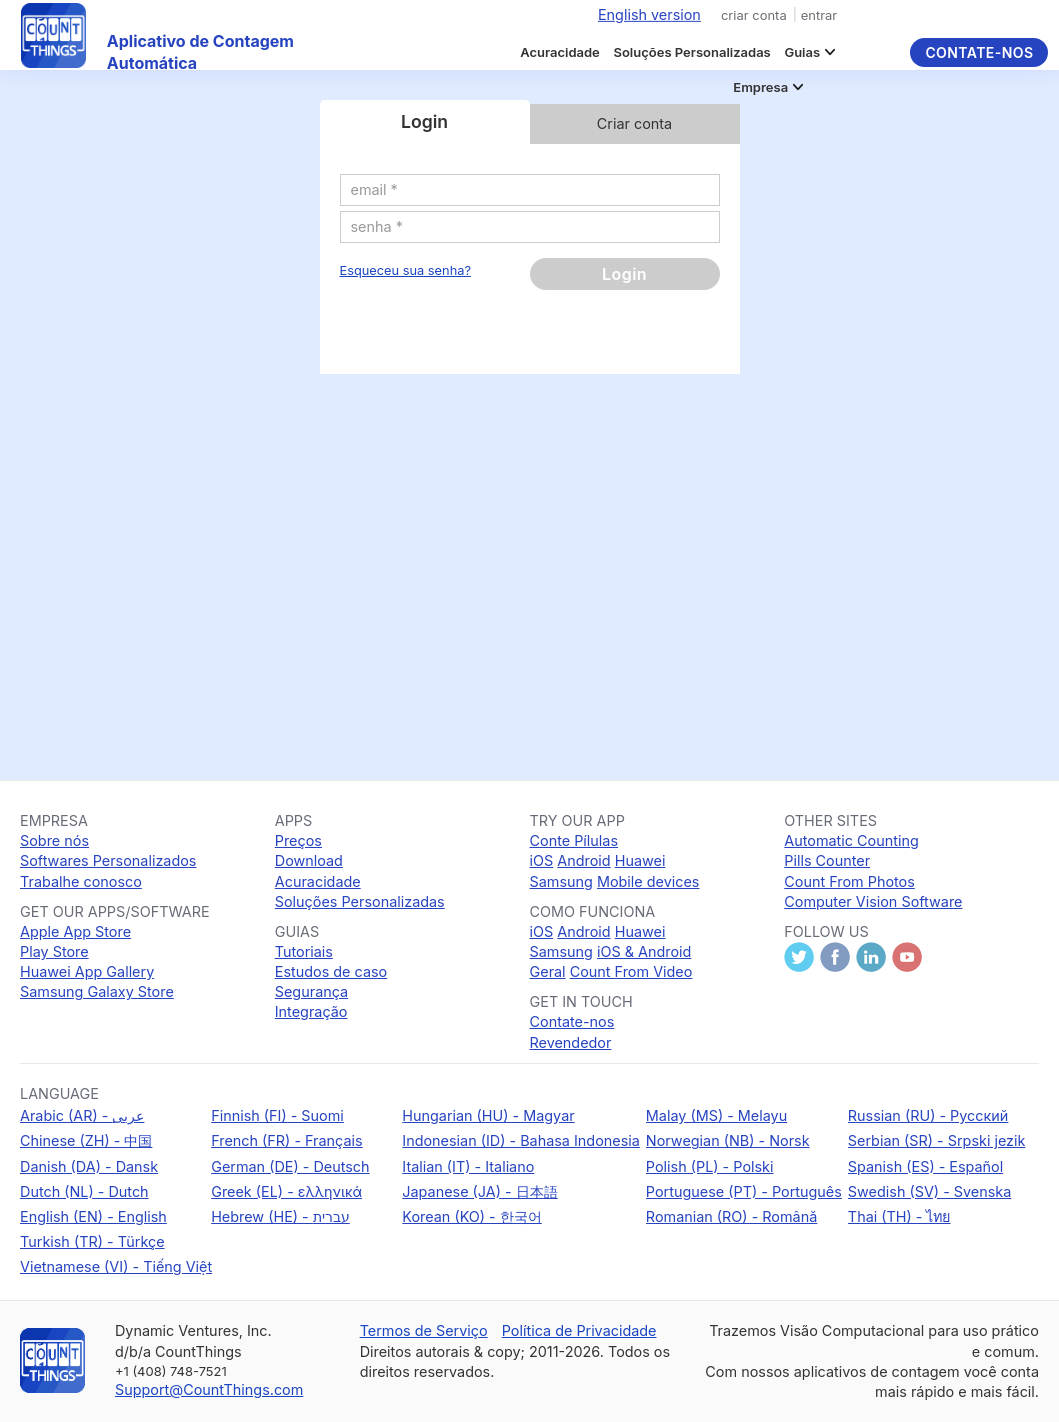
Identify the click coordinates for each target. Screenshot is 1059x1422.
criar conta (754, 15)
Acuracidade (560, 52)
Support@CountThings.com (209, 1389)
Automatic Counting (851, 840)
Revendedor (571, 1042)
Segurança (311, 991)
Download (309, 860)
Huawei (640, 860)
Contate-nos (979, 52)
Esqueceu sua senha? (405, 270)
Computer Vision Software (873, 901)
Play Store (54, 951)
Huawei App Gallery (87, 971)
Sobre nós (54, 840)
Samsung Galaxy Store (97, 991)
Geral (548, 971)
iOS (542, 860)
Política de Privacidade (579, 1330)
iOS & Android (644, 951)
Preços (298, 840)
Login (624, 274)
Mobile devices (648, 881)
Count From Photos (849, 881)
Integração (311, 1011)
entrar (819, 15)
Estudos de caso (331, 971)
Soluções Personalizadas (691, 52)
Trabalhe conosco (81, 881)
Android (583, 860)
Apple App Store (75, 931)
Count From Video (631, 971)
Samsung (561, 881)
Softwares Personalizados (108, 860)
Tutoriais (304, 951)
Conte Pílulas (574, 840)
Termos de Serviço (424, 1330)
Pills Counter (827, 860)
